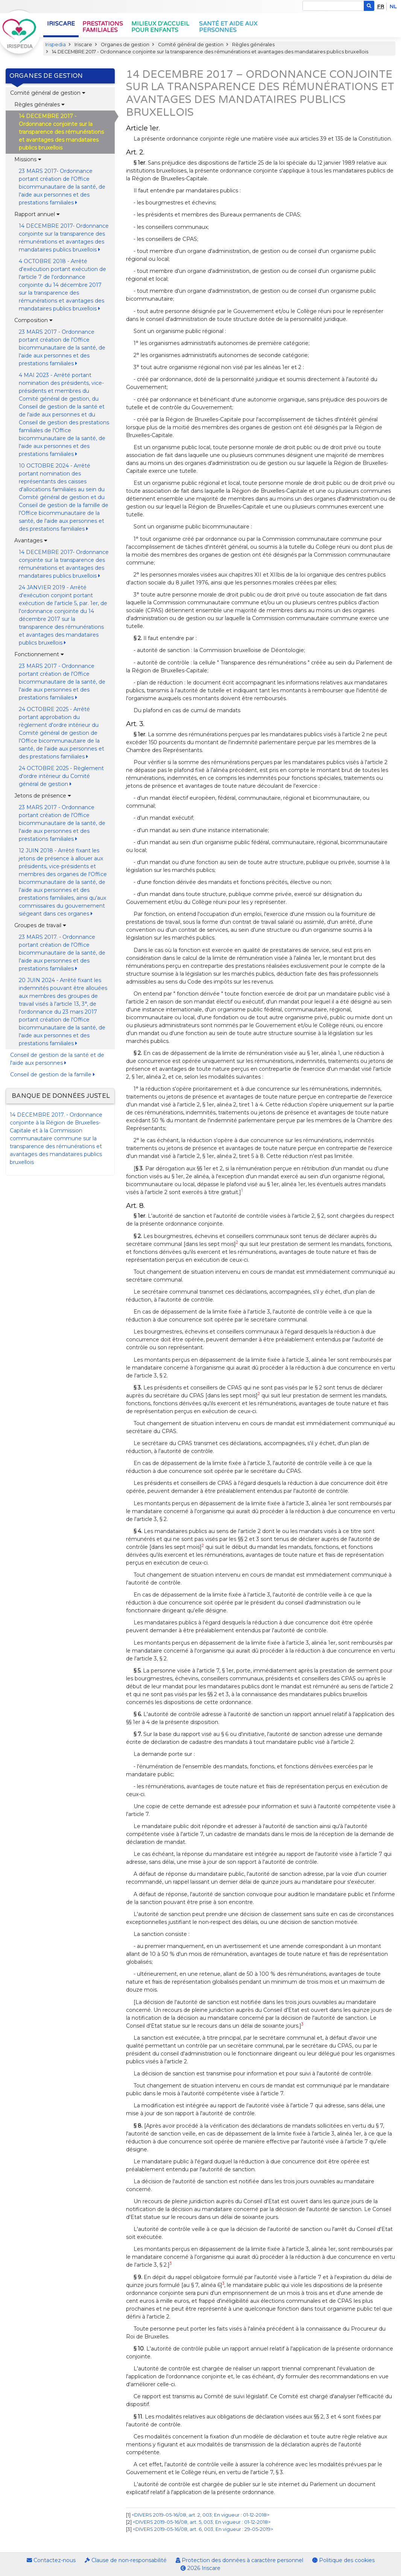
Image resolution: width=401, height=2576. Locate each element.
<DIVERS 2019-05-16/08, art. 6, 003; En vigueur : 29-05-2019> (203, 2529)
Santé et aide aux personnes (228, 26)
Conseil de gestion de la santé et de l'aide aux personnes (57, 1059)
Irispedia (55, 44)
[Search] (333, 6)
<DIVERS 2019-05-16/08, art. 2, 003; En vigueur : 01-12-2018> (200, 2515)
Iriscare (61, 23)
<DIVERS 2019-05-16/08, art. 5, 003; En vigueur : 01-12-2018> (201, 2522)
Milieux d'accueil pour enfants (160, 26)
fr (380, 6)
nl (392, 6)
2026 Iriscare (200, 2568)
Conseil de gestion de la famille (52, 1074)
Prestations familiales (102, 26)
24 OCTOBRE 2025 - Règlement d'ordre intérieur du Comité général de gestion (61, 776)
